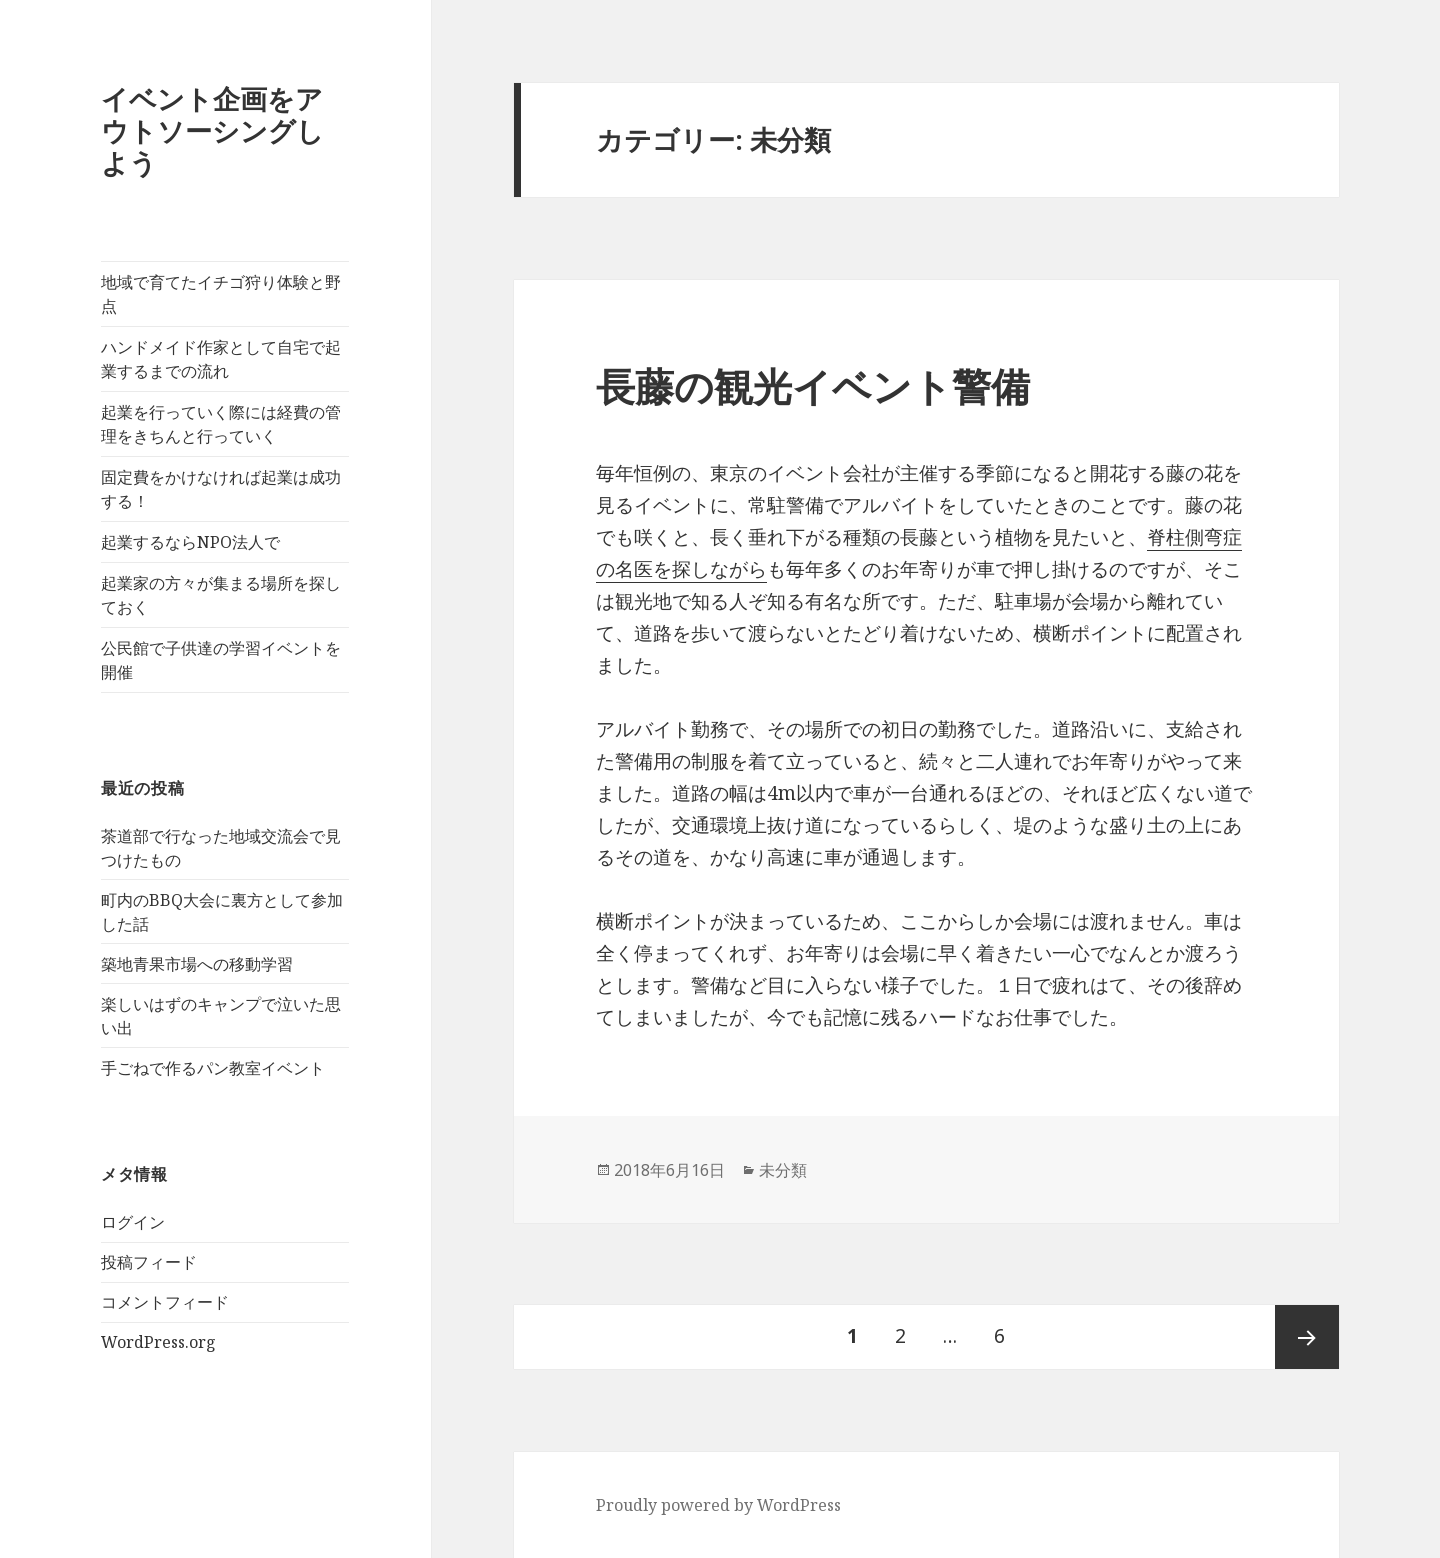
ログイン (133, 1222)
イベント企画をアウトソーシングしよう (212, 130)
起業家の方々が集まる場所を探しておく (221, 595)
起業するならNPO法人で (190, 542)
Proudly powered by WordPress (718, 1505)
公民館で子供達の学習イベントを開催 (221, 660)
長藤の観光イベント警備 (813, 385)
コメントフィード (165, 1302)
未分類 (783, 1170)
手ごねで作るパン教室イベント (213, 1068)
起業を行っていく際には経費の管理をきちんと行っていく (221, 424)
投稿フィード (149, 1262)
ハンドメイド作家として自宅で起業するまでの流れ (221, 359)
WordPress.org (158, 1342)
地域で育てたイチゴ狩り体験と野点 (221, 294)
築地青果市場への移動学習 (197, 964)
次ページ (1307, 1337)
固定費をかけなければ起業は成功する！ (221, 489)
